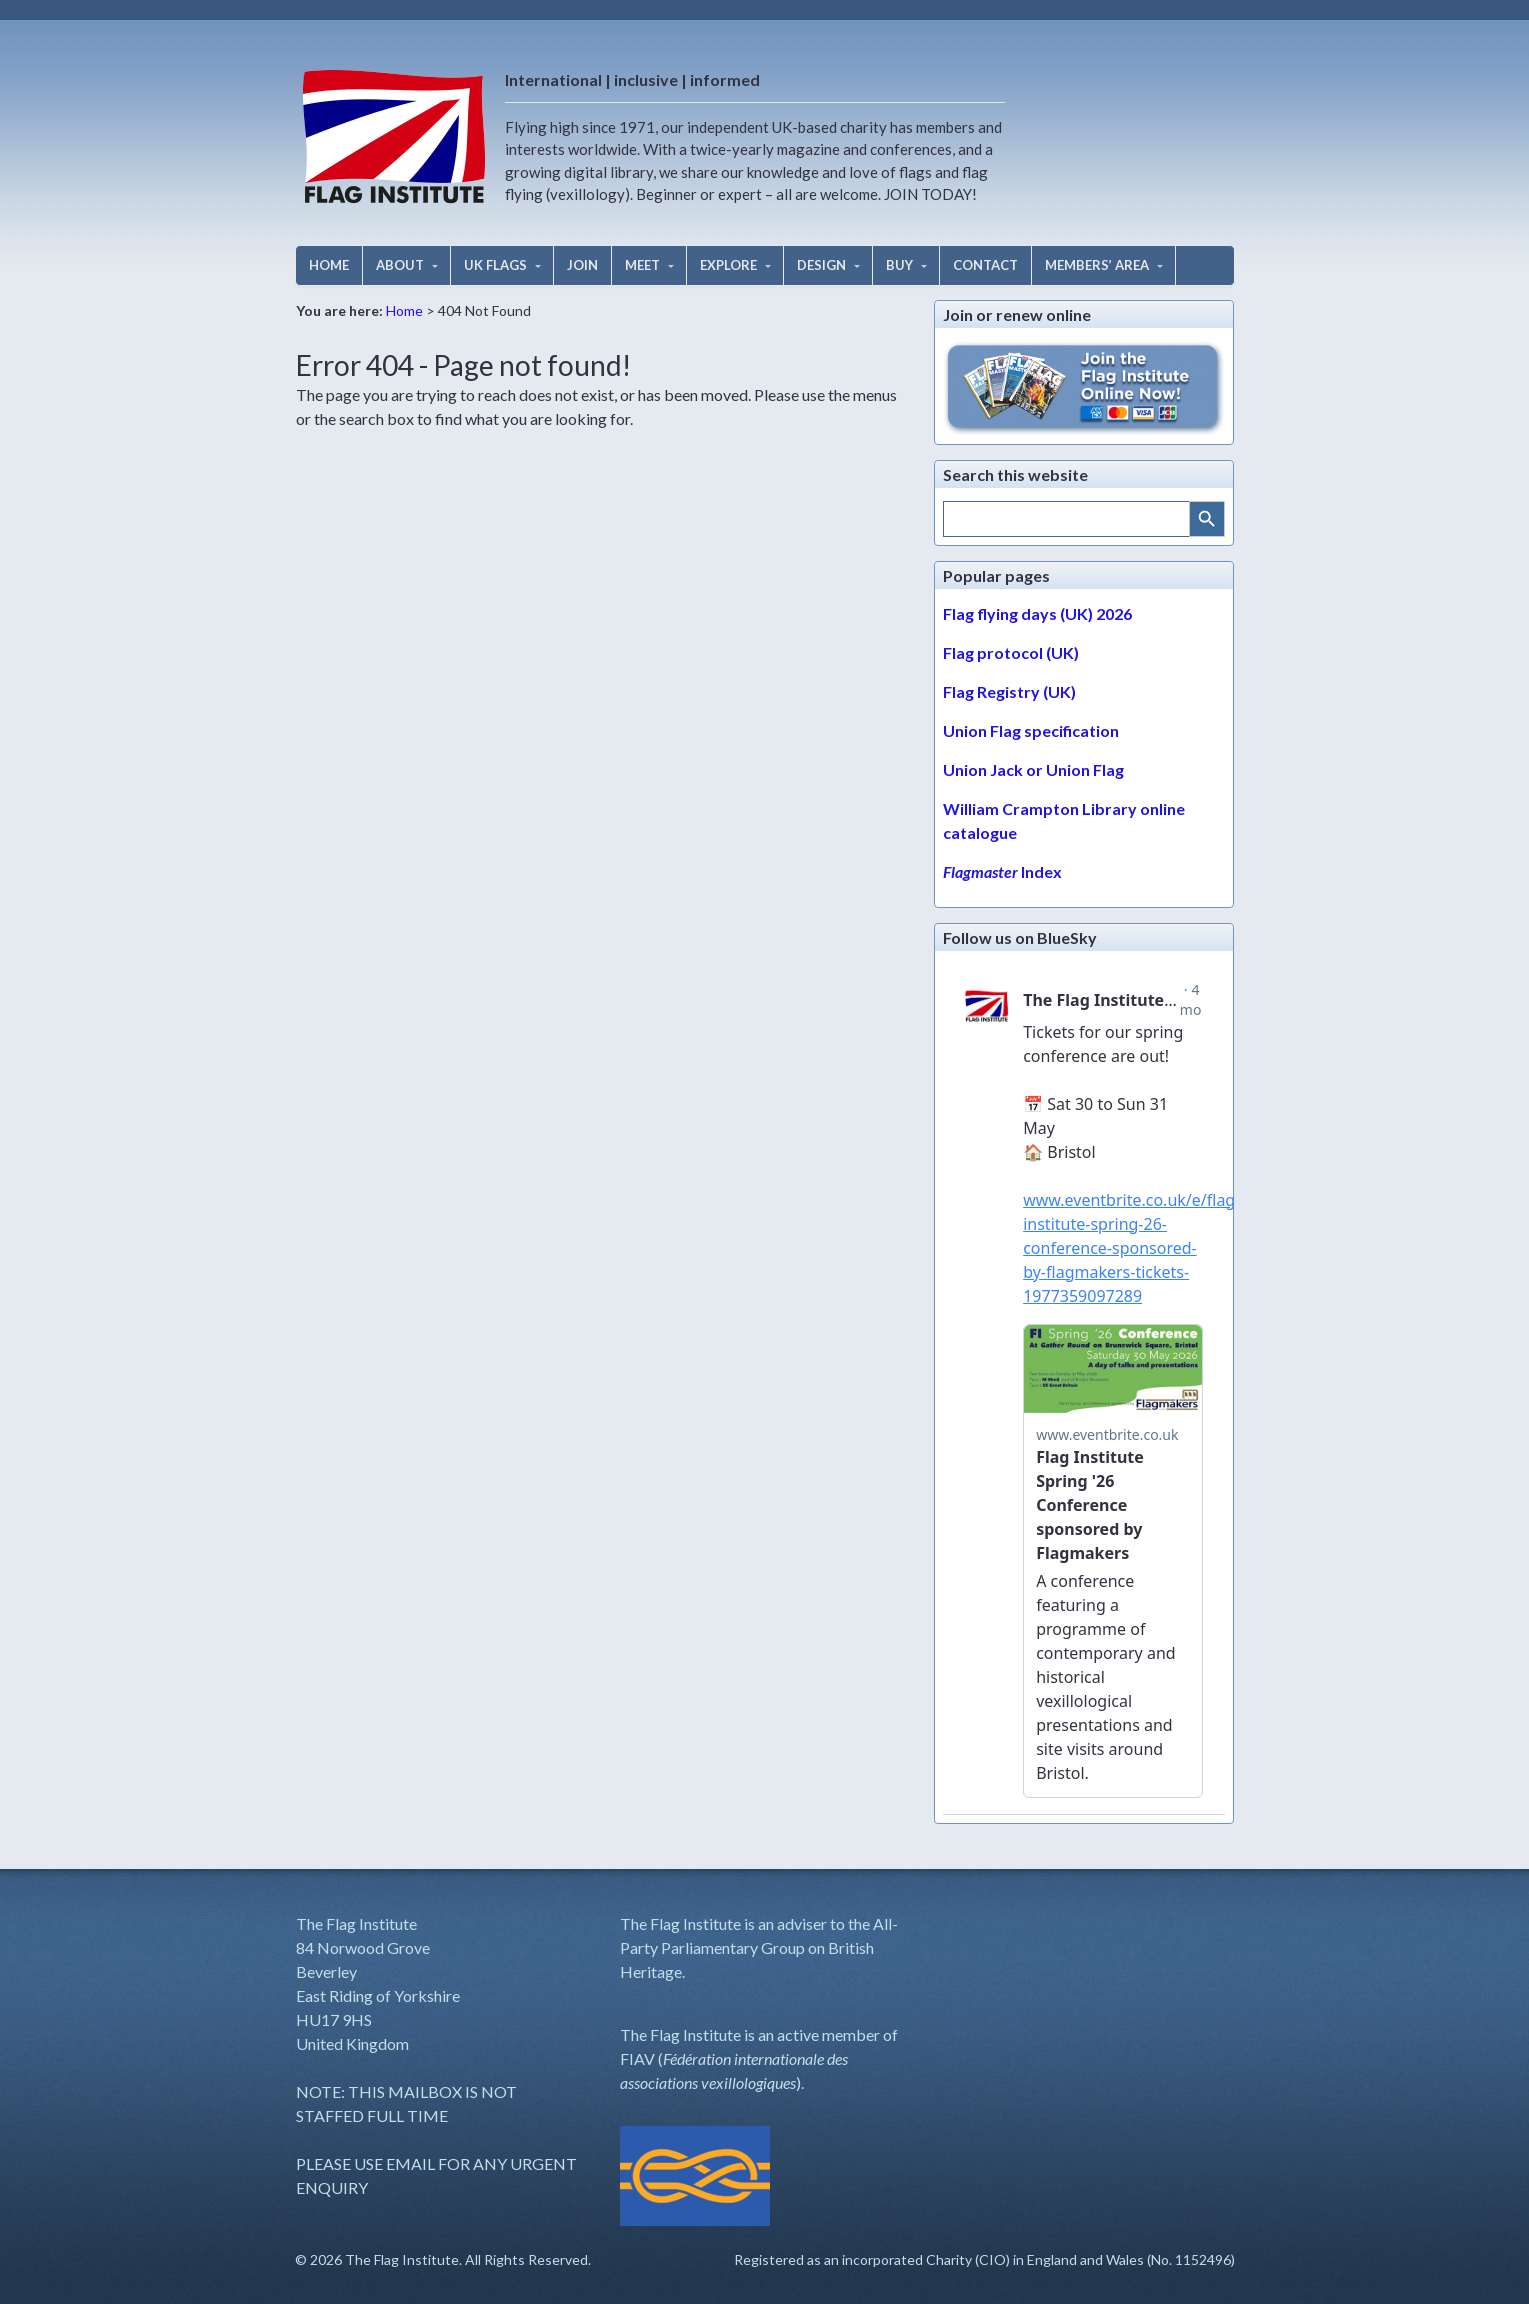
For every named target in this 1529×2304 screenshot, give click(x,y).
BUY (899, 265)
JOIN (582, 265)
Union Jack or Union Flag (1033, 769)
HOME (329, 265)
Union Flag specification (1031, 730)
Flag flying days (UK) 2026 (1037, 613)
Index (1002, 871)
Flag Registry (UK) (1009, 691)
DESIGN (821, 265)
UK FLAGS (495, 265)
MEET (642, 265)
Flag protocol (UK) (1011, 652)
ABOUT (400, 265)
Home (404, 310)
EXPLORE (728, 265)
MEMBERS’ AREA (1097, 265)
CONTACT (985, 265)
